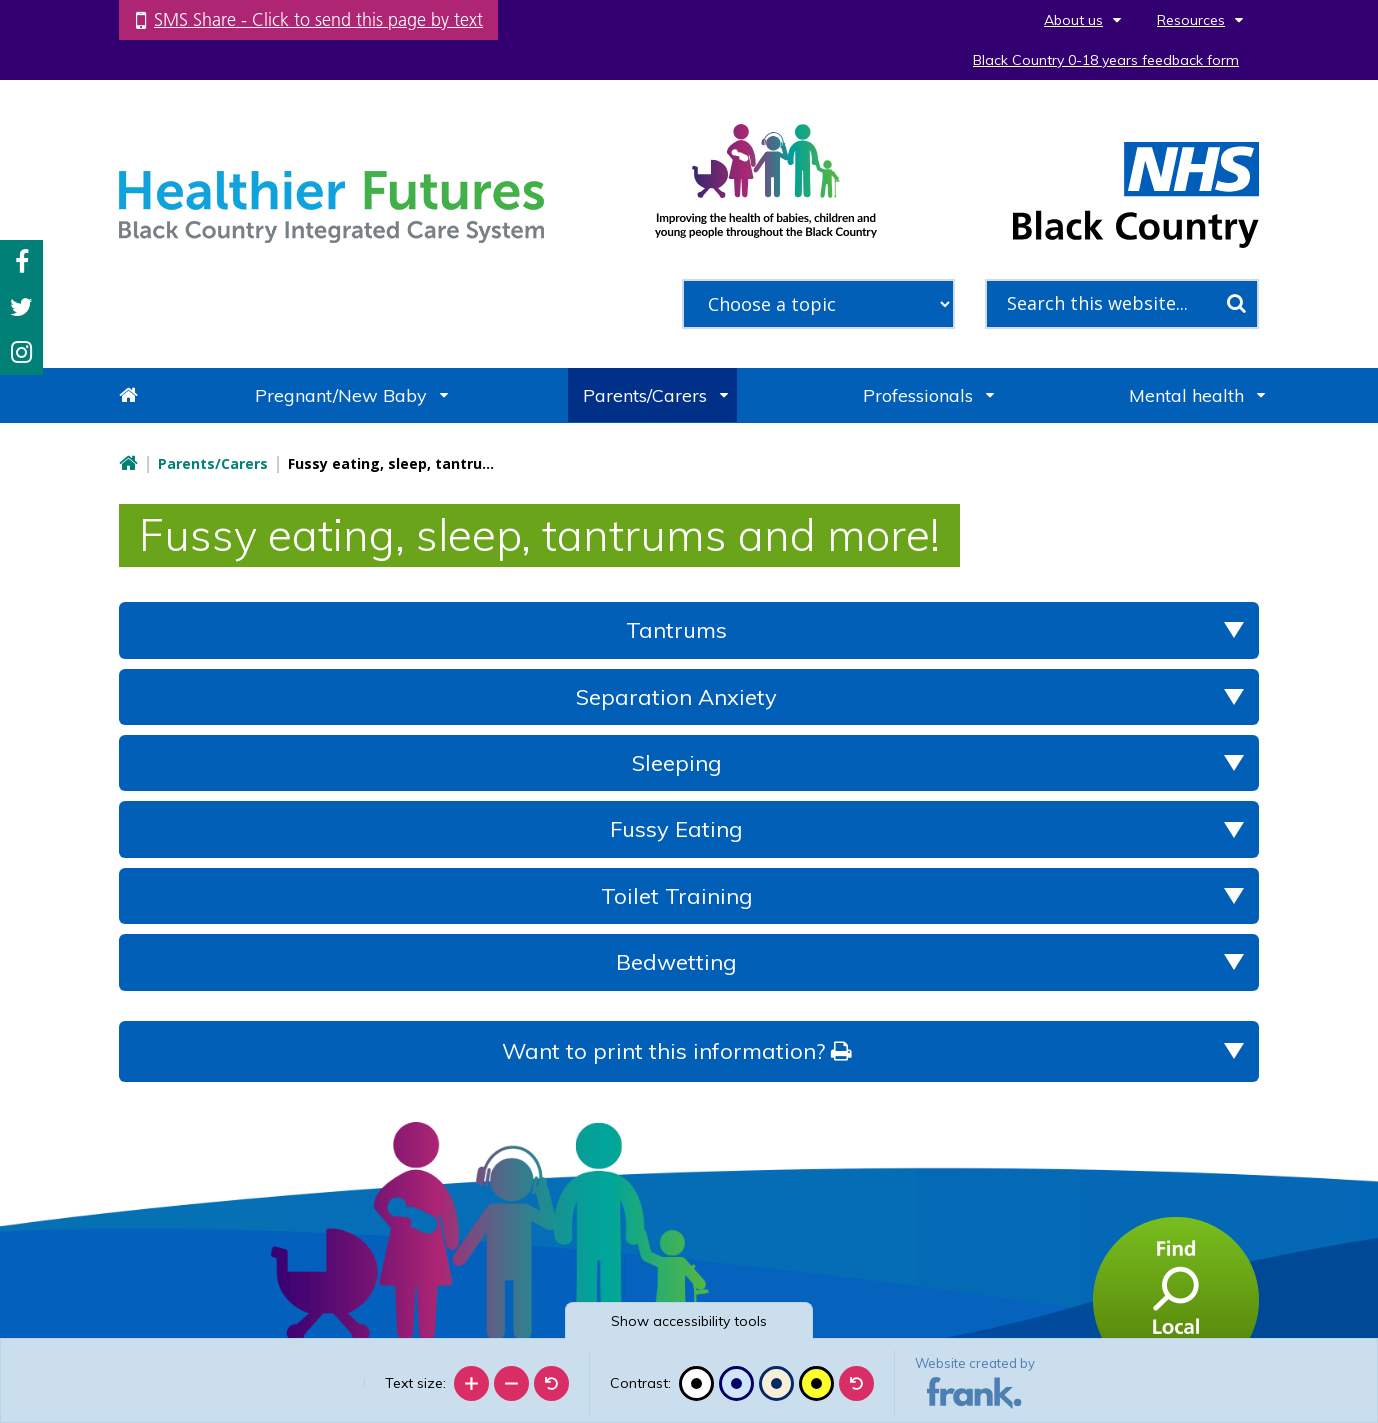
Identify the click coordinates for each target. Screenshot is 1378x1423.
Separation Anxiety (676, 697)
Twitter (21, 307)
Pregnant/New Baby (341, 395)
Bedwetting (676, 962)
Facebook (22, 262)
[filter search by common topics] (819, 304)
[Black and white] (696, 1383)
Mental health (1186, 395)
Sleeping (677, 763)
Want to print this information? (676, 1051)
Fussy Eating (676, 829)
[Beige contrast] (776, 1383)
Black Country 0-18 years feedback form (1106, 60)
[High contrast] (816, 1383)
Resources (1191, 20)
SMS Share (318, 19)
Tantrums (676, 630)
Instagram (21, 352)
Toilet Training (677, 896)
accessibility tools (689, 1321)
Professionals (918, 395)
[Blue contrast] (736, 1383)
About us (1073, 20)
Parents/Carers (645, 395)
